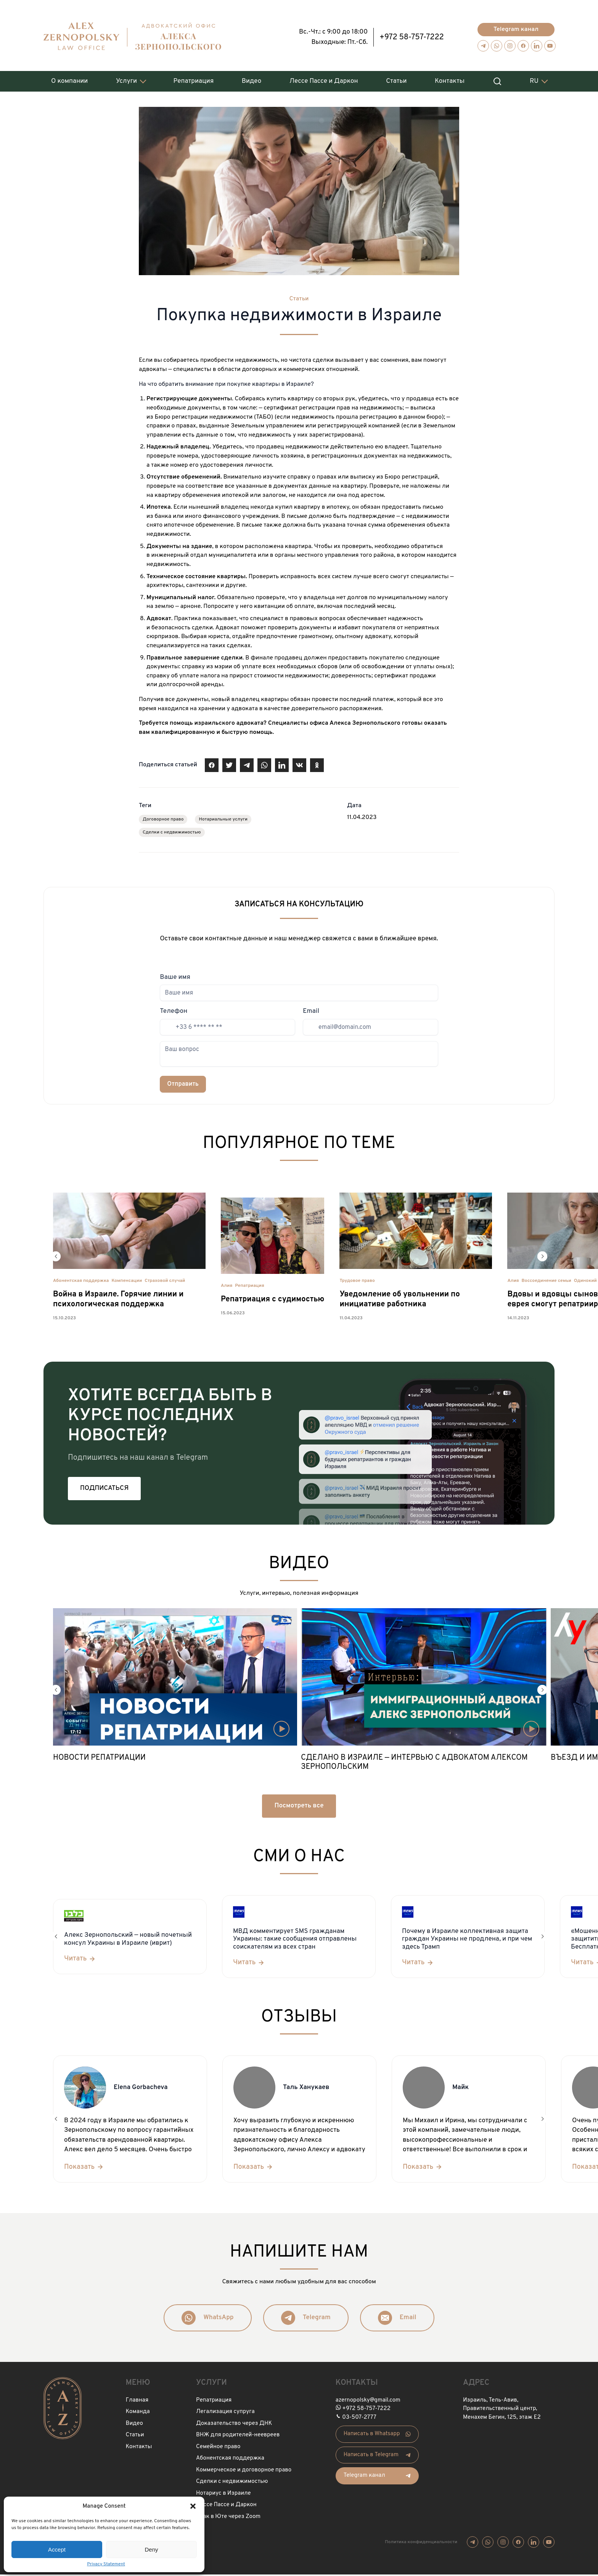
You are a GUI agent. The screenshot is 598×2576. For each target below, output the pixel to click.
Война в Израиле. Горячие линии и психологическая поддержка (118, 1301)
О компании (69, 77)
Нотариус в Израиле (223, 2494)
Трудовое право (357, 1282)
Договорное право (163, 821)
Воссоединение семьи (546, 1282)
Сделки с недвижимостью (172, 834)
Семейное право (218, 2448)
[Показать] (84, 2168)
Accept (57, 2549)
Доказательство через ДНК (234, 2424)
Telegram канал (516, 26)
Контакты (450, 77)
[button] (193, 2506)
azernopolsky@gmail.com (368, 2401)
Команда (138, 2413)
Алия (226, 1287)
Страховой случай (165, 1282)
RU (534, 77)
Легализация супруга (225, 2413)
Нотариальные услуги (223, 821)
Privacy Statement (106, 2564)
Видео (251, 77)
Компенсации (126, 1282)
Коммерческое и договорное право (243, 2471)
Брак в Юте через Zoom (228, 2517)
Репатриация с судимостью (272, 1301)
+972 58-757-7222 (411, 34)
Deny (151, 2549)
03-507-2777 (359, 2418)
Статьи (396, 77)
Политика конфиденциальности (421, 2543)
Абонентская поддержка (81, 1282)
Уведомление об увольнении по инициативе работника (399, 1301)
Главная (137, 2401)
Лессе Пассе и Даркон (323, 77)
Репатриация (194, 77)
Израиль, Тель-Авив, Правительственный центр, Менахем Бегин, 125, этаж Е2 (502, 2410)
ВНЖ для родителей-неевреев (238, 2436)
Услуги (126, 77)
